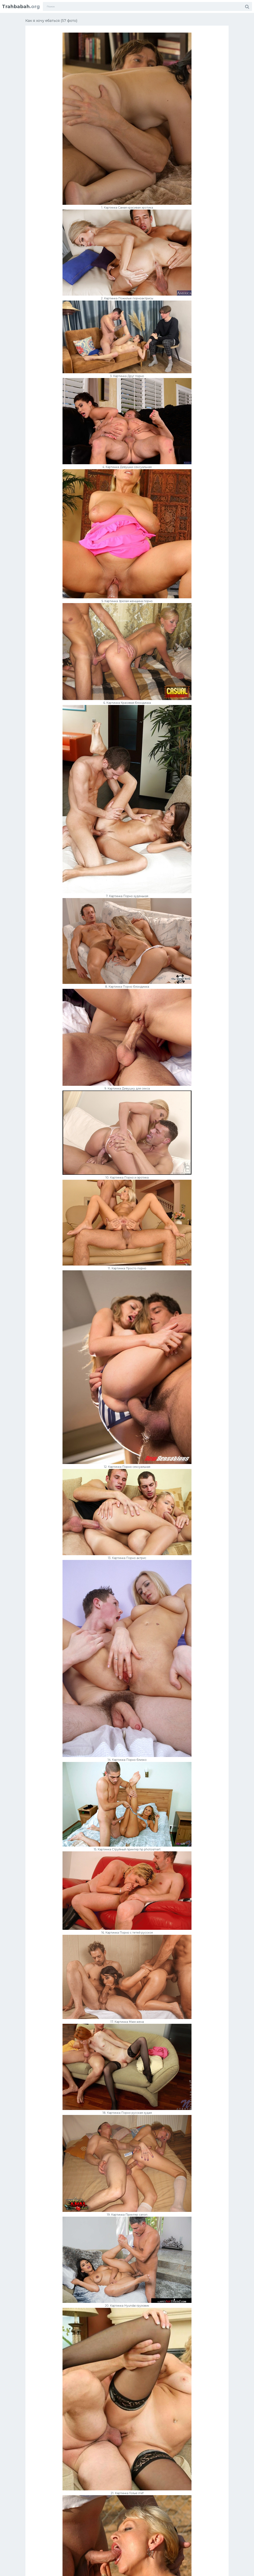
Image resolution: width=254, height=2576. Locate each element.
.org (21, 6)
